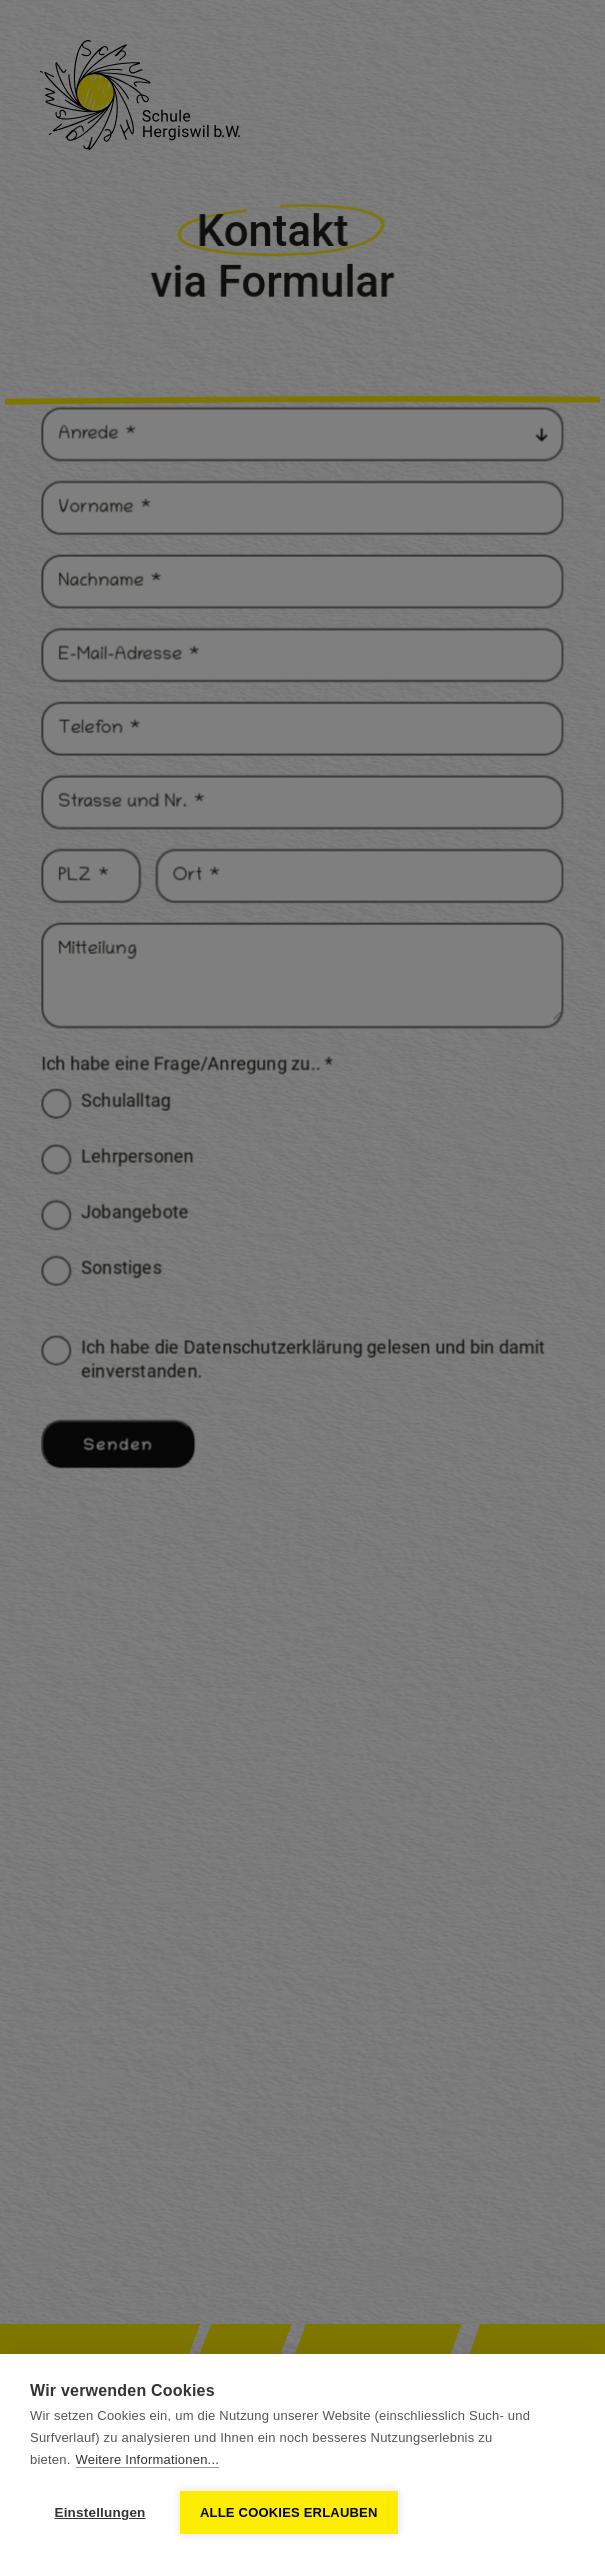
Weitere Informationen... (148, 2459)
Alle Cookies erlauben (289, 2512)
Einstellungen (99, 2512)
